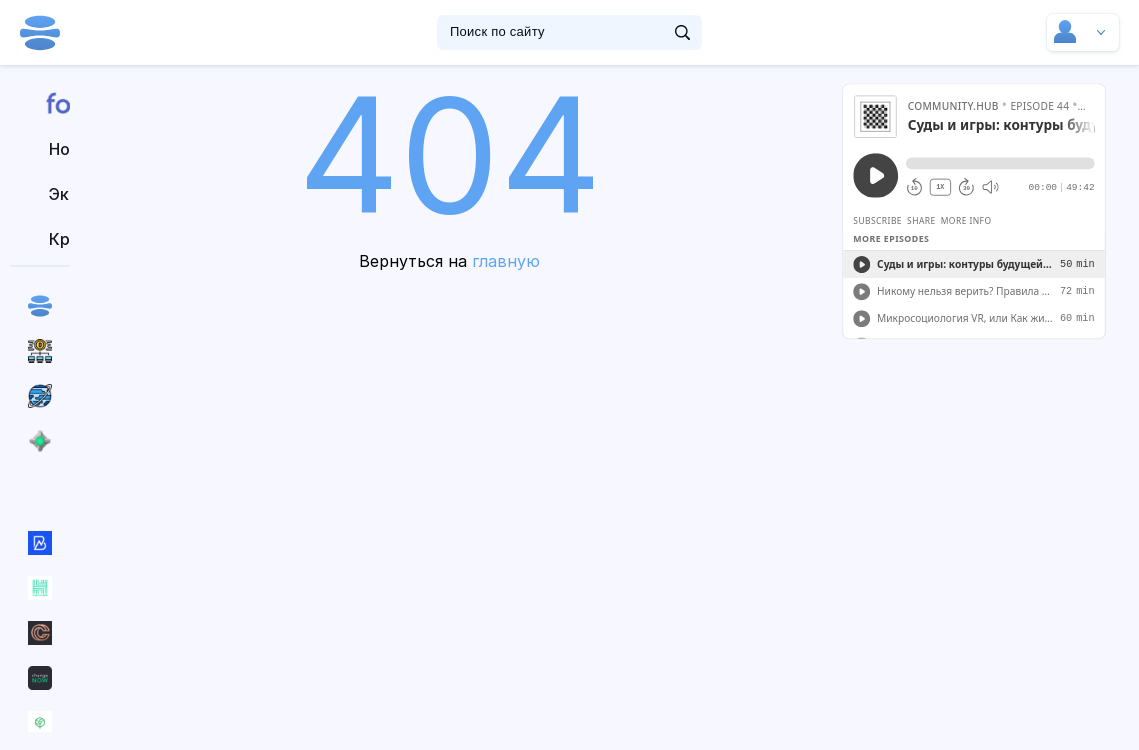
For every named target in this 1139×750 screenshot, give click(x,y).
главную (506, 261)
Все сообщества (40, 485)
